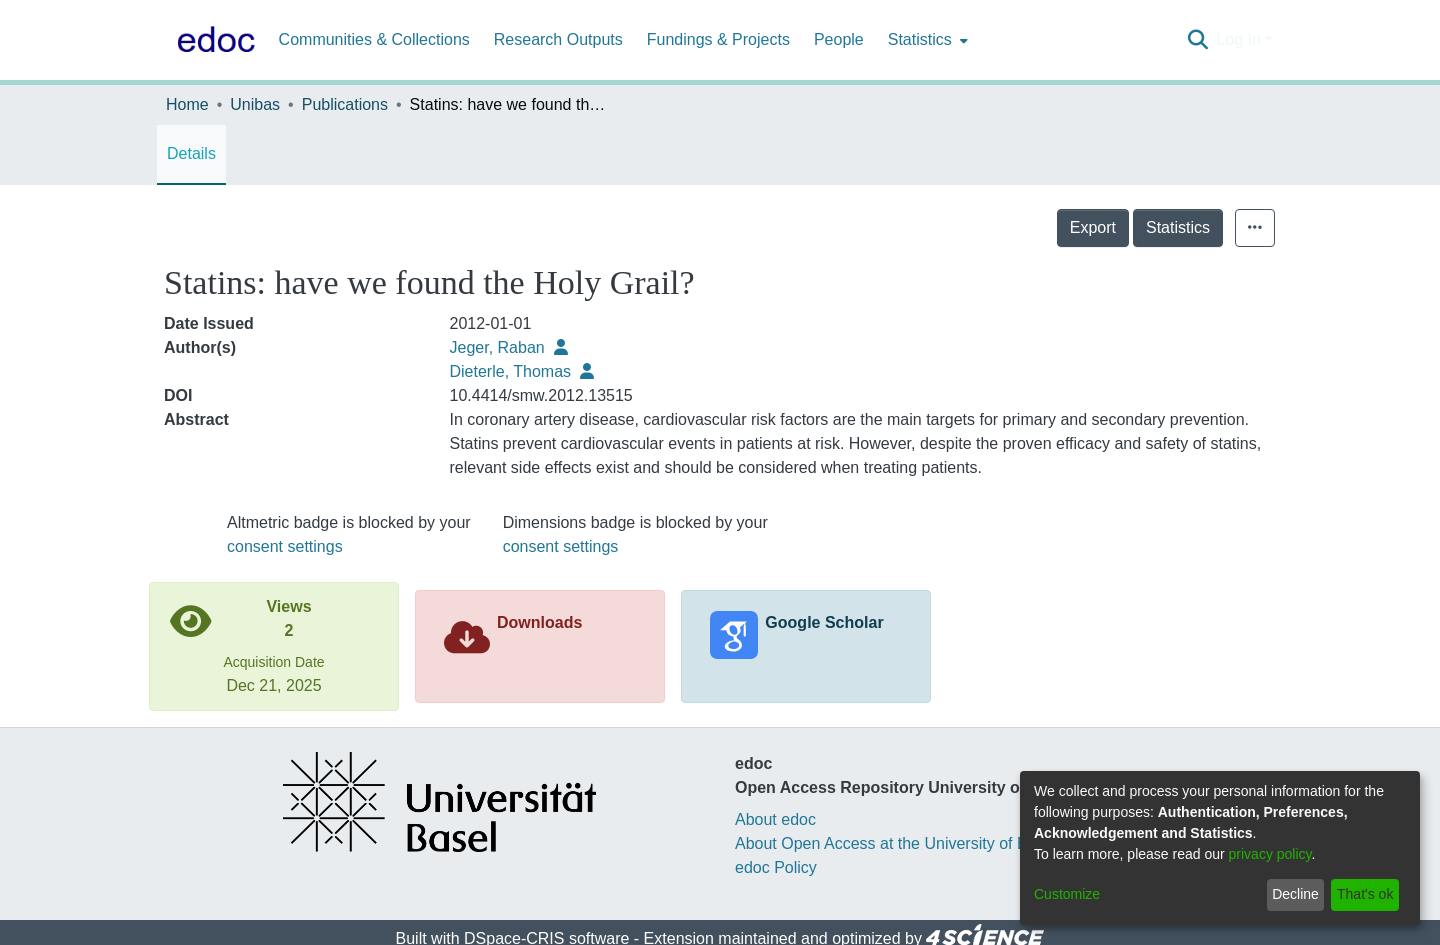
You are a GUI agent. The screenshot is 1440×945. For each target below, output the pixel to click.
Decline (1295, 894)
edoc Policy (776, 867)
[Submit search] (1197, 40)
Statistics (1178, 227)
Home (187, 104)
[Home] (212, 40)
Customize (1067, 894)
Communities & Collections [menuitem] (374, 39)
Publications (345, 104)
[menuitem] (926, 40)
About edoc (775, 819)
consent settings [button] (285, 546)
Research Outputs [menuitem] (558, 39)
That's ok (1365, 894)
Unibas (255, 104)
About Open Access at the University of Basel (896, 843)
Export (1093, 227)
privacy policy (1270, 854)
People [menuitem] (839, 39)
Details (191, 153)
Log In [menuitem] (1238, 39)
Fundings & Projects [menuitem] (718, 39)
